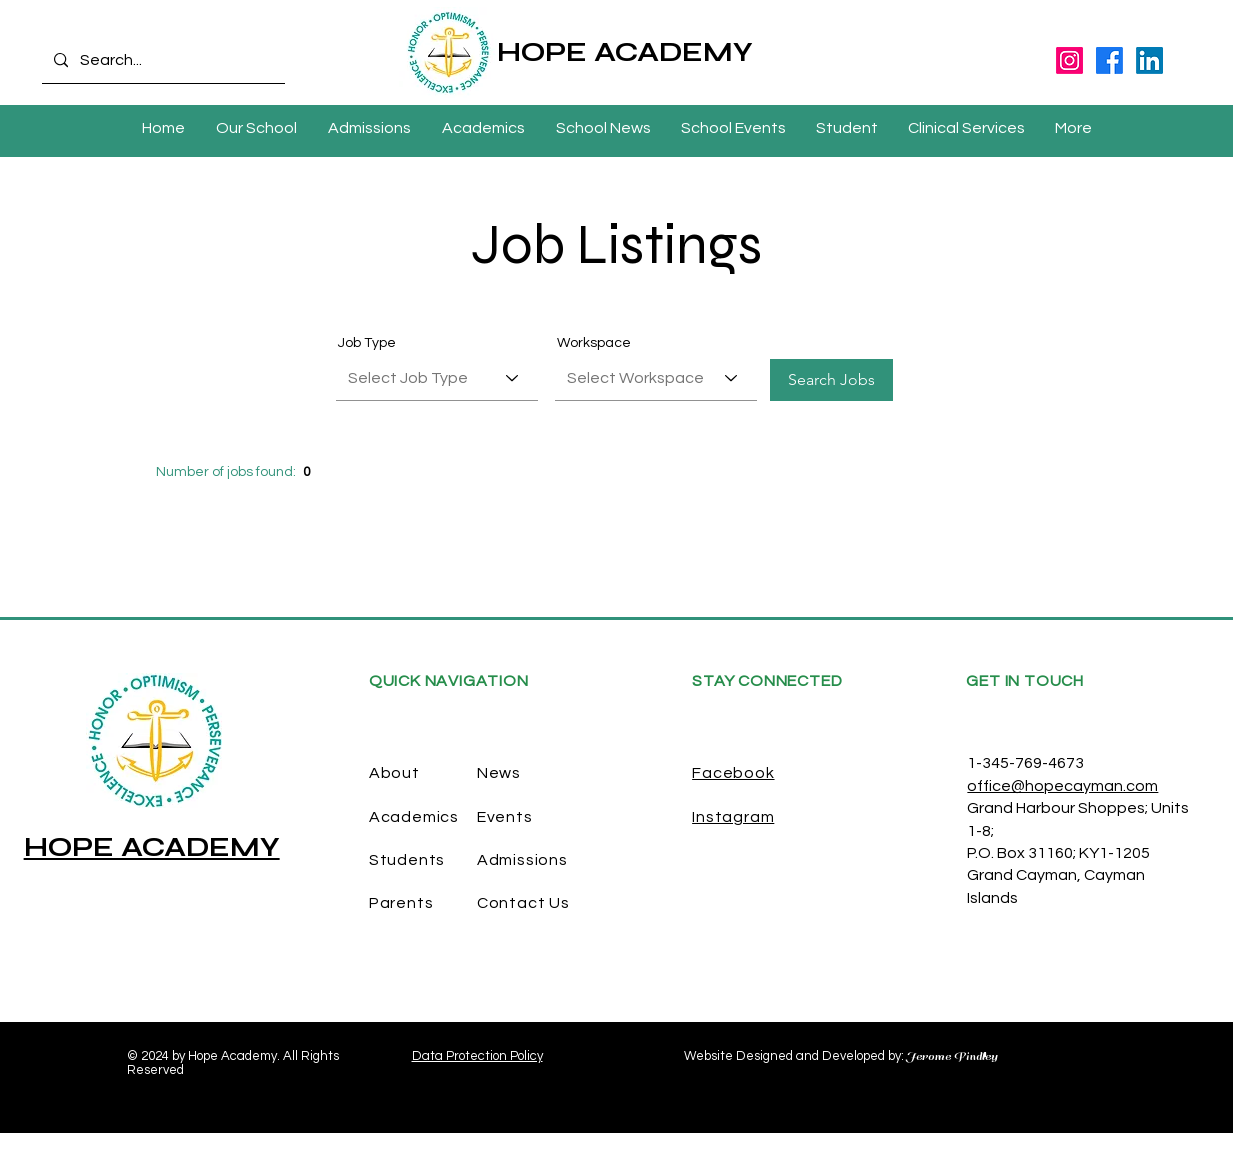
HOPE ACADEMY (625, 52)
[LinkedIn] (1149, 60)
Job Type (367, 343)
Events (505, 817)
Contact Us (523, 903)
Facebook (733, 773)
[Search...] (161, 60)
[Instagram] (1069, 60)
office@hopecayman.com (1062, 786)
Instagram (733, 817)
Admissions (522, 860)
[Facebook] (1109, 60)
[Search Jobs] (831, 380)
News (499, 773)
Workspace (594, 343)
